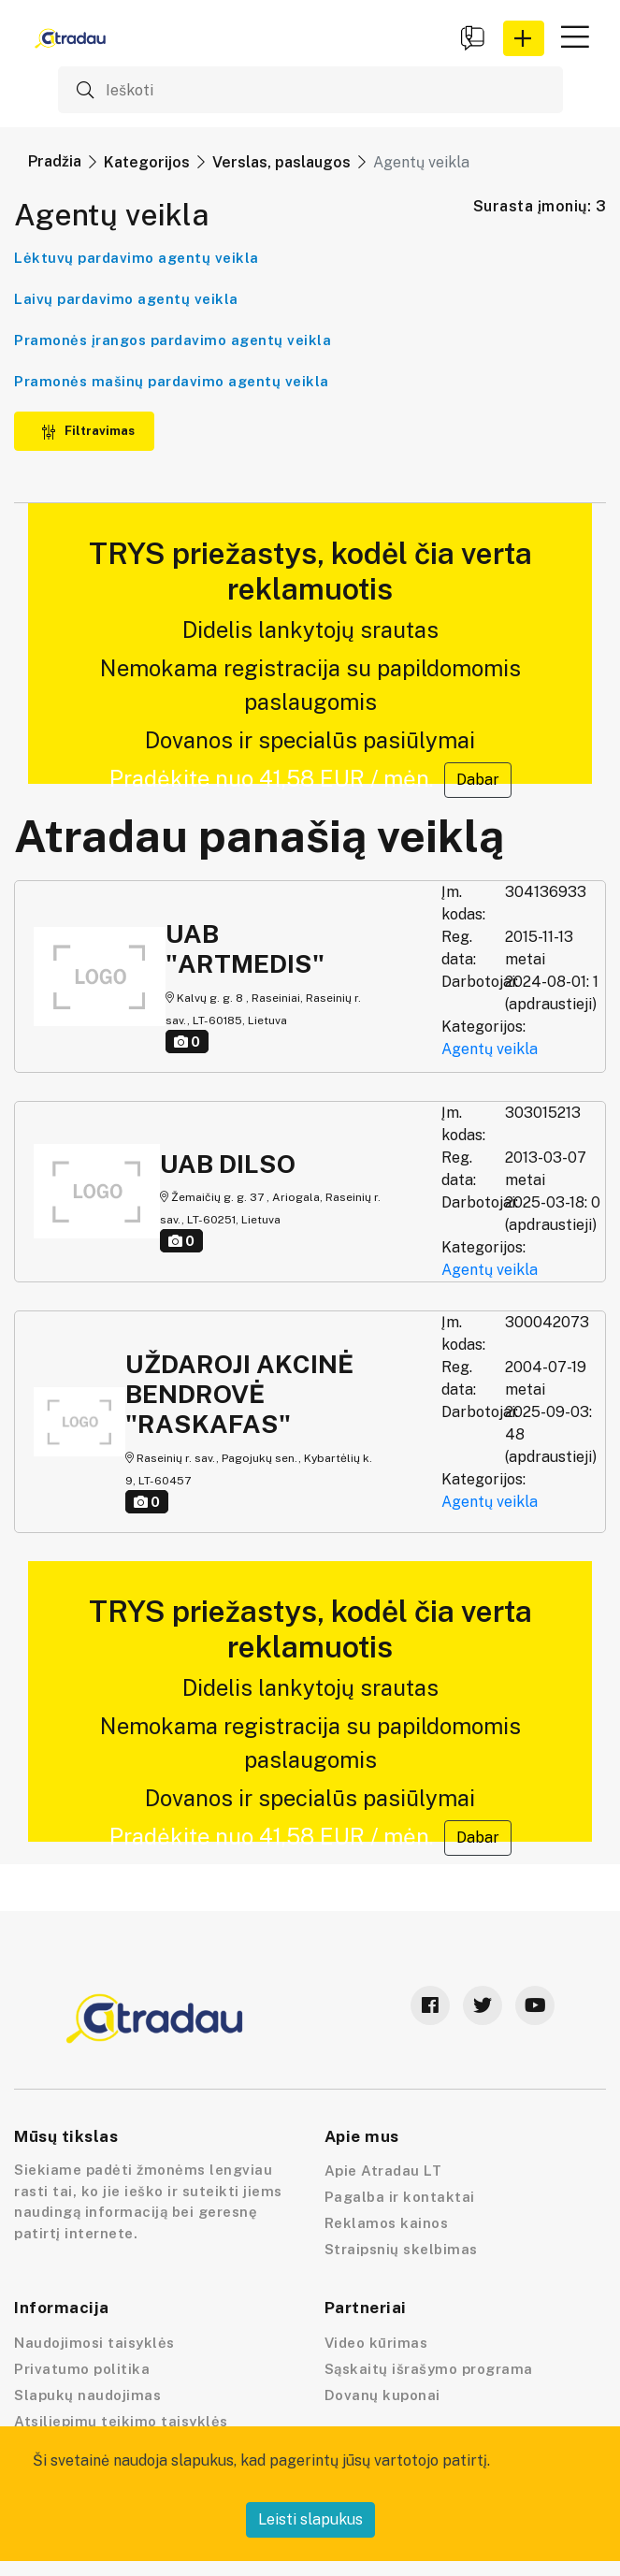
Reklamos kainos (386, 2223)
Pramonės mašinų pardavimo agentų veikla (171, 381)
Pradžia (54, 161)
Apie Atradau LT (383, 2170)
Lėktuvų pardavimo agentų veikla (136, 258)
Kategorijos (147, 162)
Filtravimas (88, 431)
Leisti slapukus (310, 2519)
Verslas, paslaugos (281, 162)
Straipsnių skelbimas (401, 2249)
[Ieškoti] (310, 89)
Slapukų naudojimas (87, 2395)
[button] (523, 38)
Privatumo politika (82, 2369)
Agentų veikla (489, 1049)
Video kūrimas (376, 2343)
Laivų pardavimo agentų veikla (126, 299)
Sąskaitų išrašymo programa (428, 2369)
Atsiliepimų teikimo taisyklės (121, 2421)
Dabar (477, 780)
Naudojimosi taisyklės (94, 2343)
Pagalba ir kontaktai (399, 2197)
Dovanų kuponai (382, 2395)
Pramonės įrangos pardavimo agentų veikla (172, 340)
